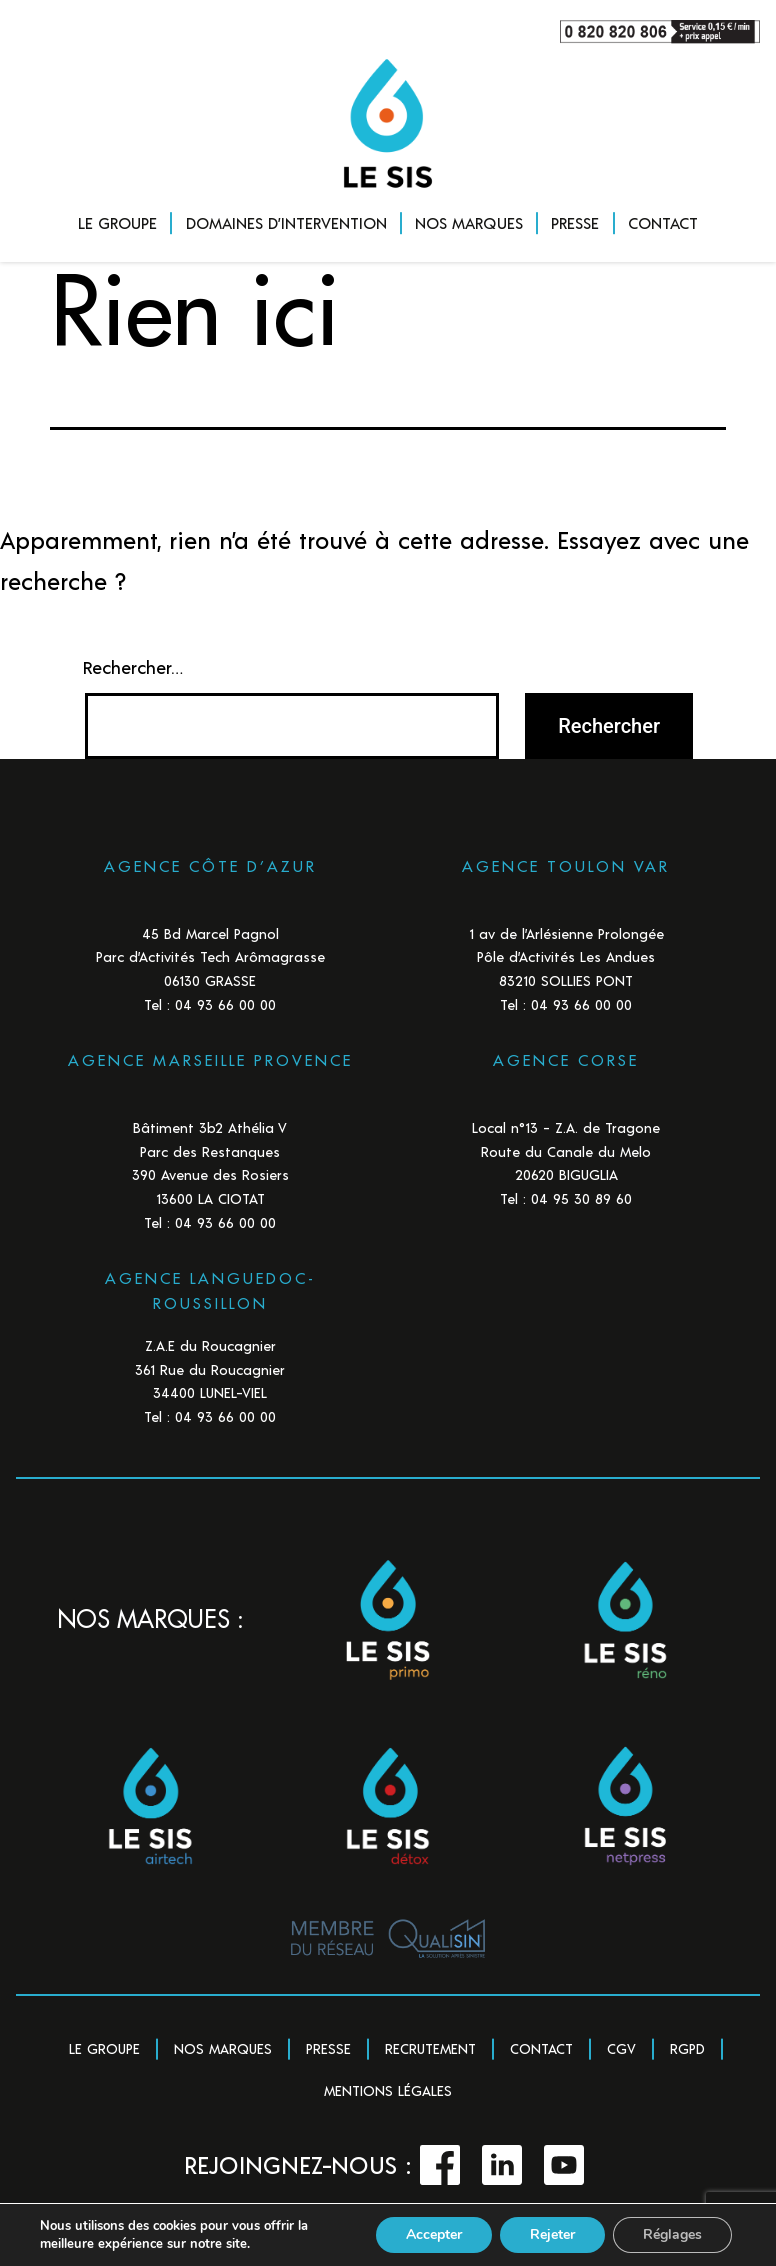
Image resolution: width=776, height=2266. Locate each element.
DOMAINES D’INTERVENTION (286, 222)
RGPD (687, 2048)
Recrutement (430, 2048)
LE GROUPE (117, 222)
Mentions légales (388, 2090)
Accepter (434, 2234)
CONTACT (663, 222)
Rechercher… (133, 667)
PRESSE (575, 222)
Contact (541, 2048)
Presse (328, 2048)
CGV (621, 2048)
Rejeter (552, 2234)
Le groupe (104, 2048)
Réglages (672, 2234)
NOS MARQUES (469, 222)
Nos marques (223, 2048)
